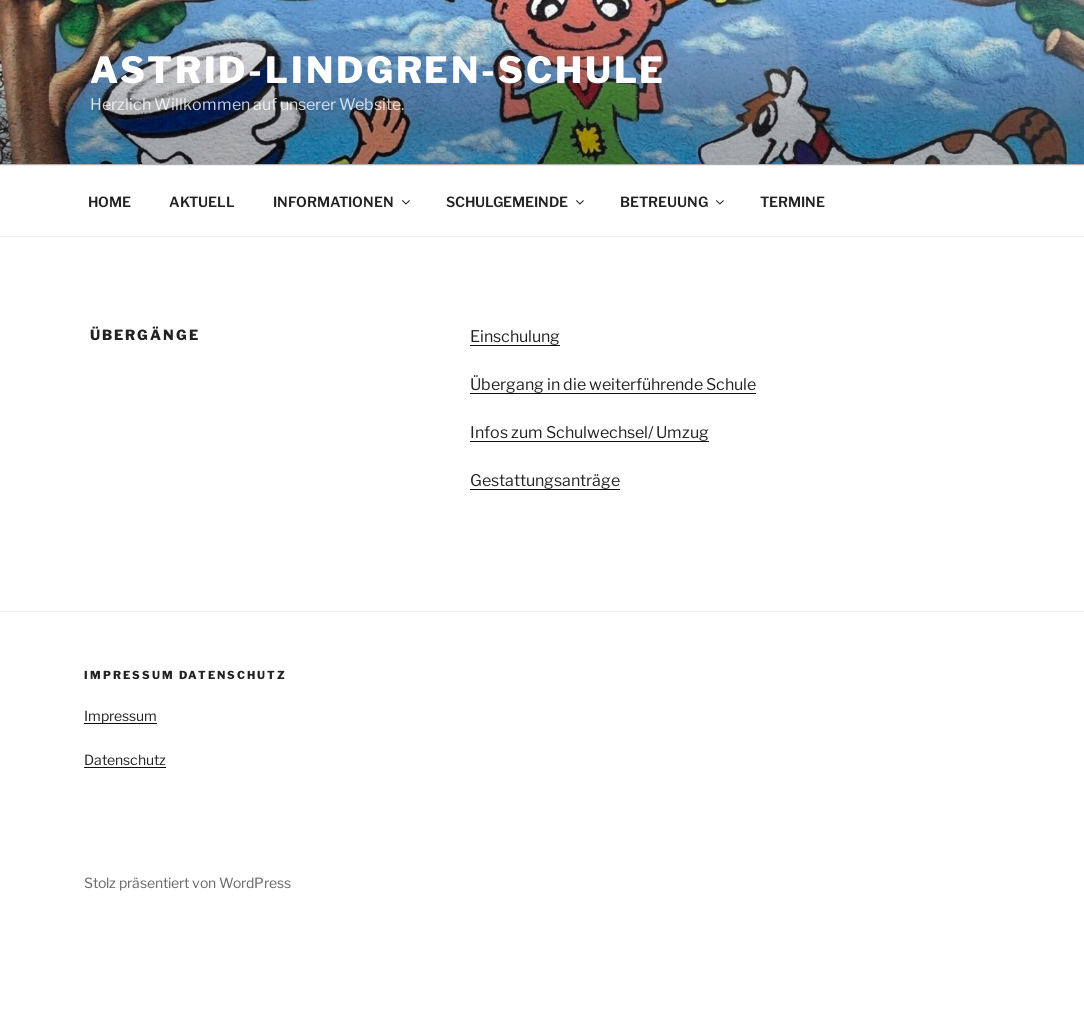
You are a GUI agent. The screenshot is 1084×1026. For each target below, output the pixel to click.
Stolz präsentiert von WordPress (187, 882)
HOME (109, 201)
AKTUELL (202, 201)
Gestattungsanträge (545, 480)
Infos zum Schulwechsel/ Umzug (589, 432)
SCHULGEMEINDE (516, 201)
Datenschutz (125, 759)
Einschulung (515, 336)
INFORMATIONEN (343, 201)
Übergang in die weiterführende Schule (613, 384)
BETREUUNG (673, 201)
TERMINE (792, 201)
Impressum (120, 715)
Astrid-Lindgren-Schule (378, 70)
